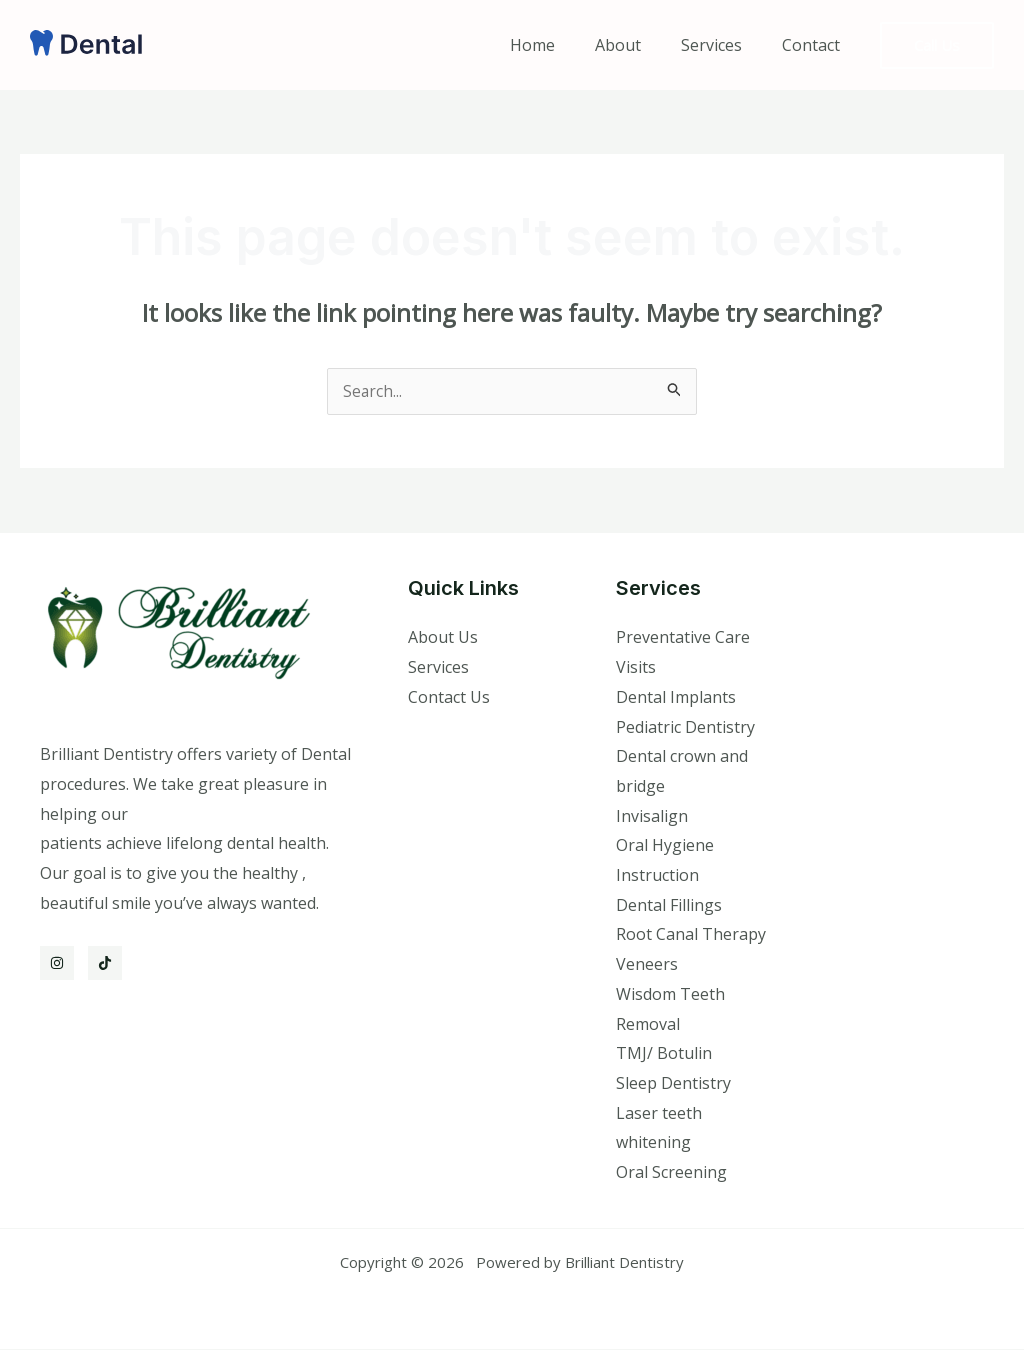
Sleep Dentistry (673, 1084)
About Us (443, 638)
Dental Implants (676, 698)
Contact (815, 45)
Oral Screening (671, 1173)
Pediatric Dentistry (685, 728)
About (638, 45)
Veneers (647, 965)
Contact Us (449, 698)
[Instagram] (57, 964)
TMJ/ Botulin (664, 1054)
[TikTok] (105, 964)
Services (723, 45)
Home (560, 45)
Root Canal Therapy (691, 935)
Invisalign (652, 817)
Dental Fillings (669, 906)
